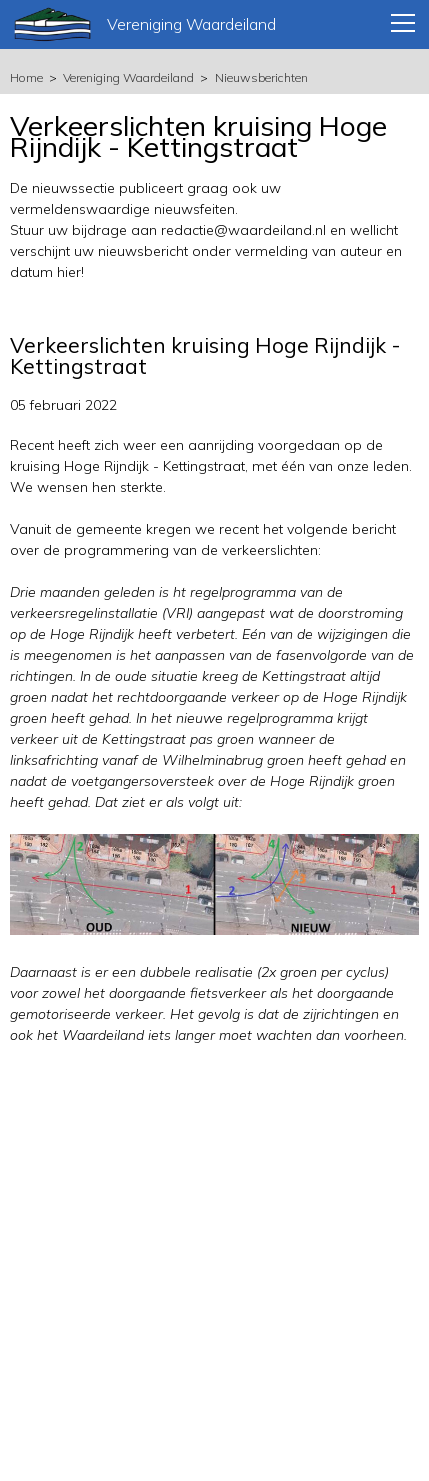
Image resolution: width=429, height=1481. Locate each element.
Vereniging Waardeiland (128, 77)
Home (26, 77)
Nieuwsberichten (261, 77)
